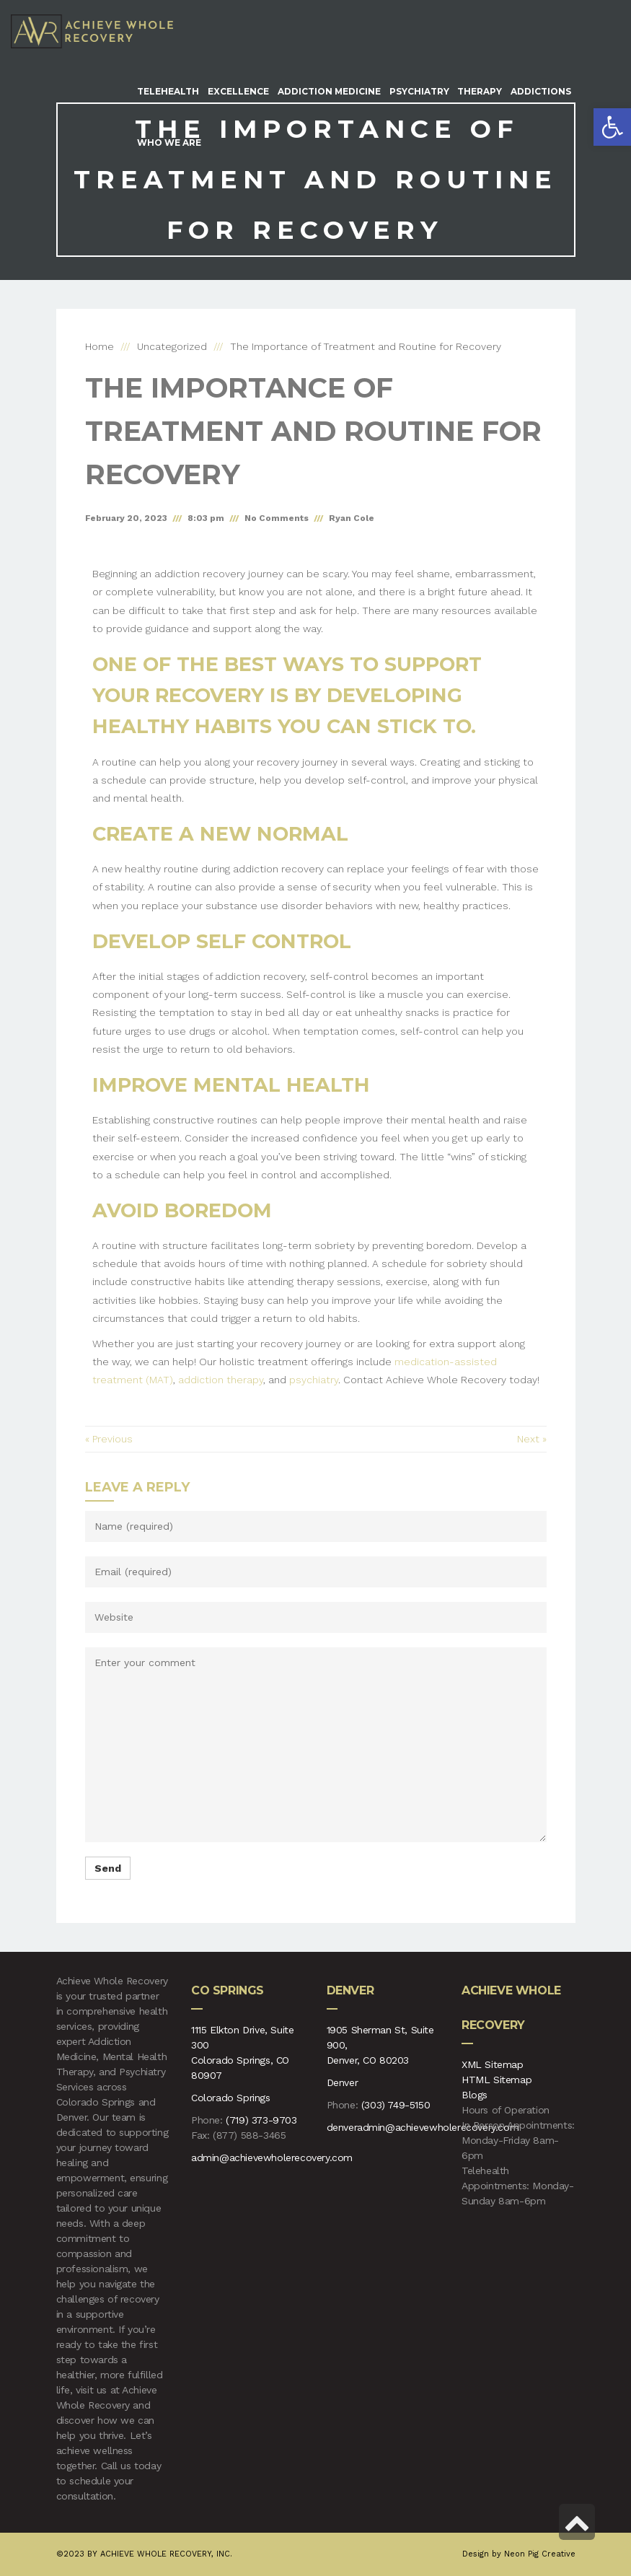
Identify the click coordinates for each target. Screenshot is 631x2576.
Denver (342, 2082)
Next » (532, 1439)
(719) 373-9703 (261, 2120)
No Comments (276, 518)
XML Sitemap (493, 2064)
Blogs (474, 2094)
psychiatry (313, 1379)
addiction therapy (220, 1379)
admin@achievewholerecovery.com (272, 2157)
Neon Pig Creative (539, 2554)
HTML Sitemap (496, 2079)
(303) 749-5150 (395, 2105)
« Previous (109, 1439)
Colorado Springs (230, 2097)
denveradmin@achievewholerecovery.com (423, 2127)
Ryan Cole (351, 518)
